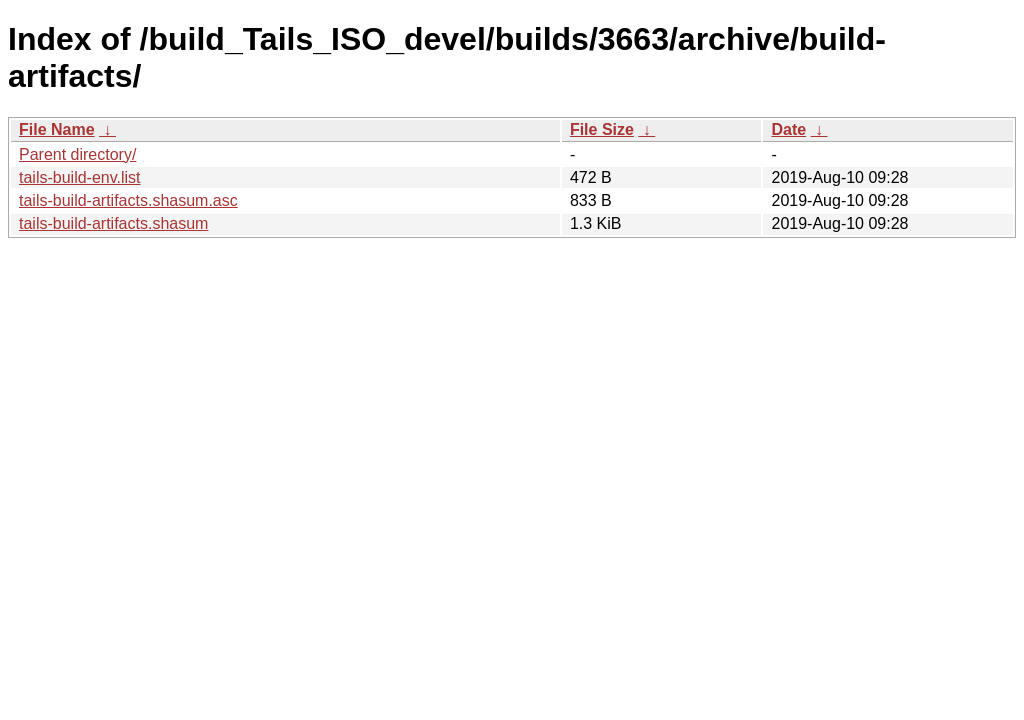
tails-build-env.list (80, 177)
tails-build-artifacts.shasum (113, 223)
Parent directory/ (77, 154)
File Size (602, 129)
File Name (57, 129)
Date (788, 129)
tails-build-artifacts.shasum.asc (128, 200)
